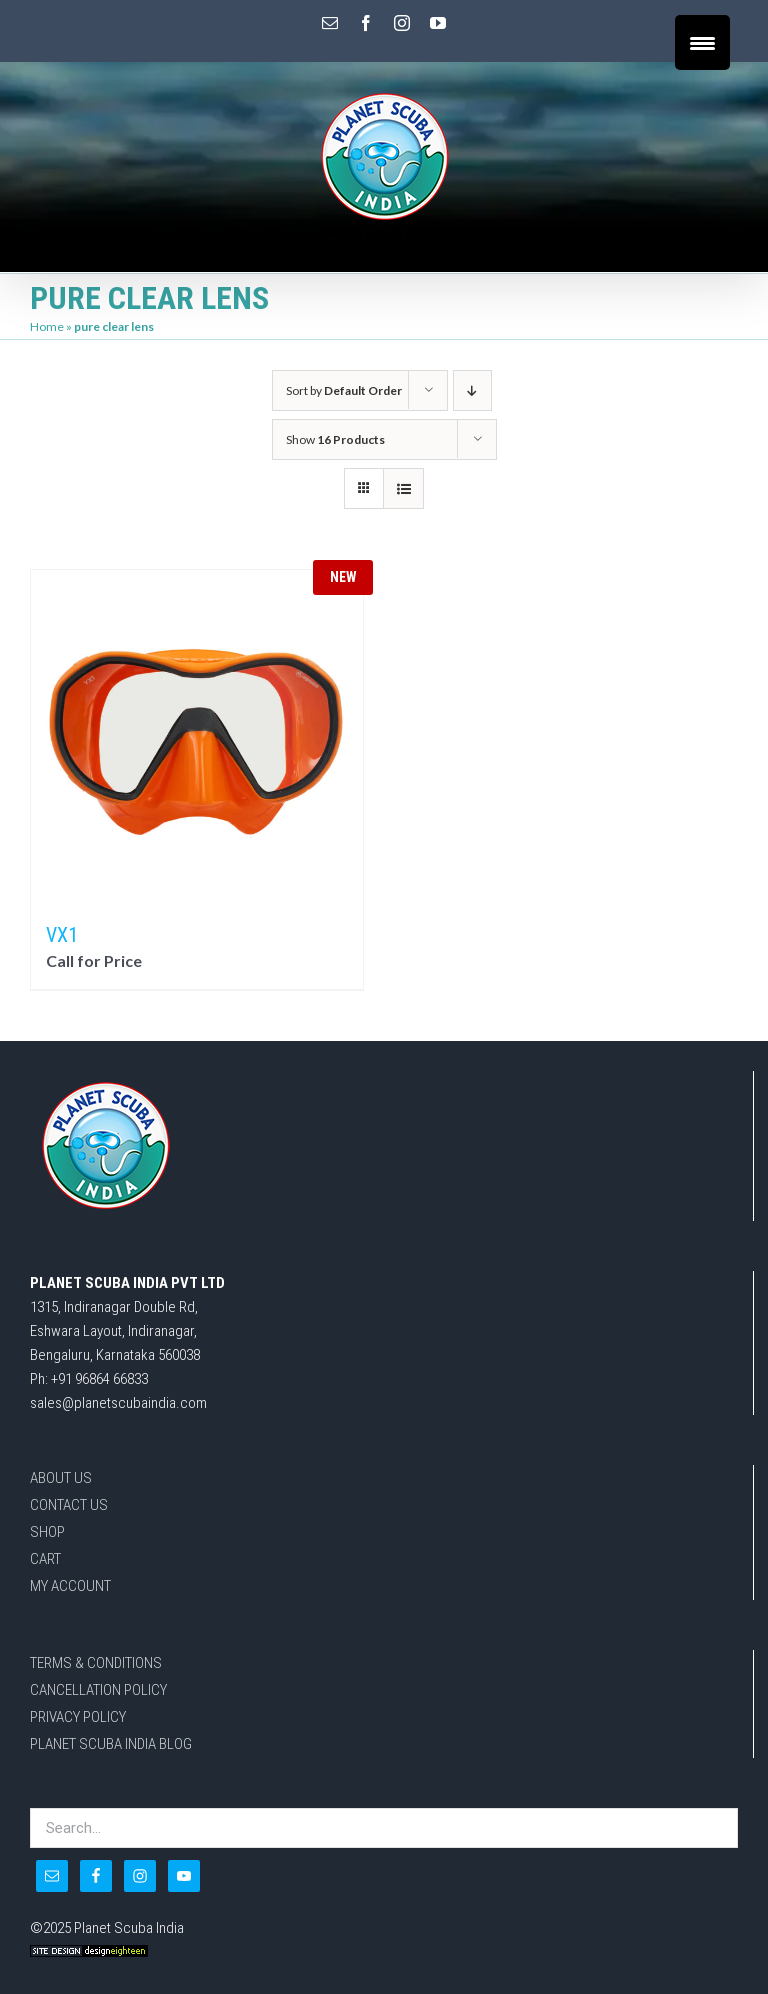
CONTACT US (69, 1505)
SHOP (47, 1532)
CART (45, 1559)
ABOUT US (61, 1478)
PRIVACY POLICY (78, 1717)
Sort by (344, 390)
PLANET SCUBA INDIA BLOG (111, 1744)
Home (47, 326)
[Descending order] (472, 390)
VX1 (62, 935)
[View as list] (403, 488)
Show (335, 439)
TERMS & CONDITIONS (96, 1663)
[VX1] (197, 736)
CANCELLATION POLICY (98, 1690)
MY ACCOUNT (70, 1586)
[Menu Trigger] (702, 42)
